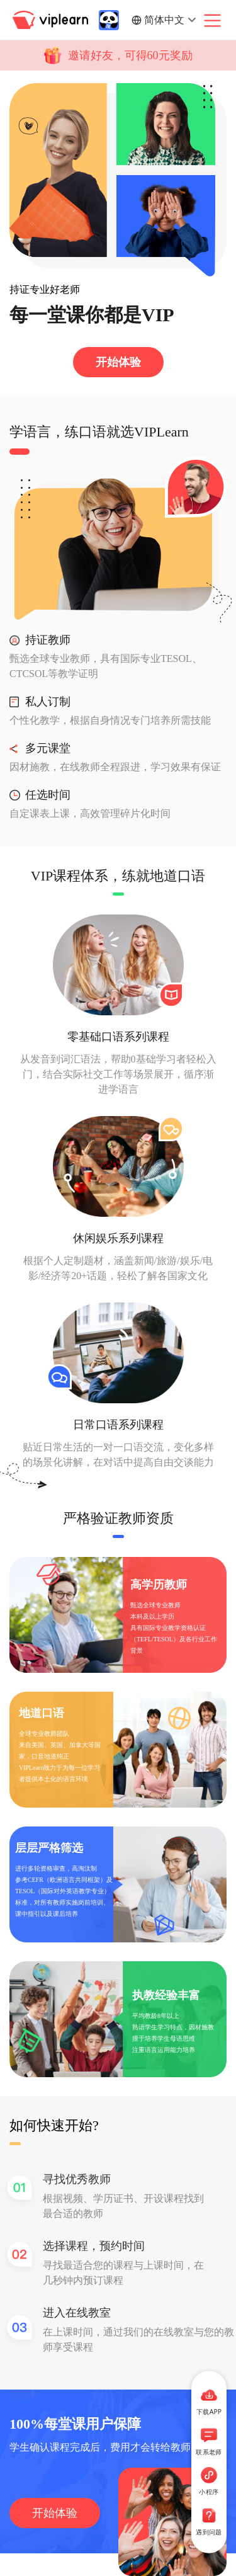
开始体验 (118, 362)
